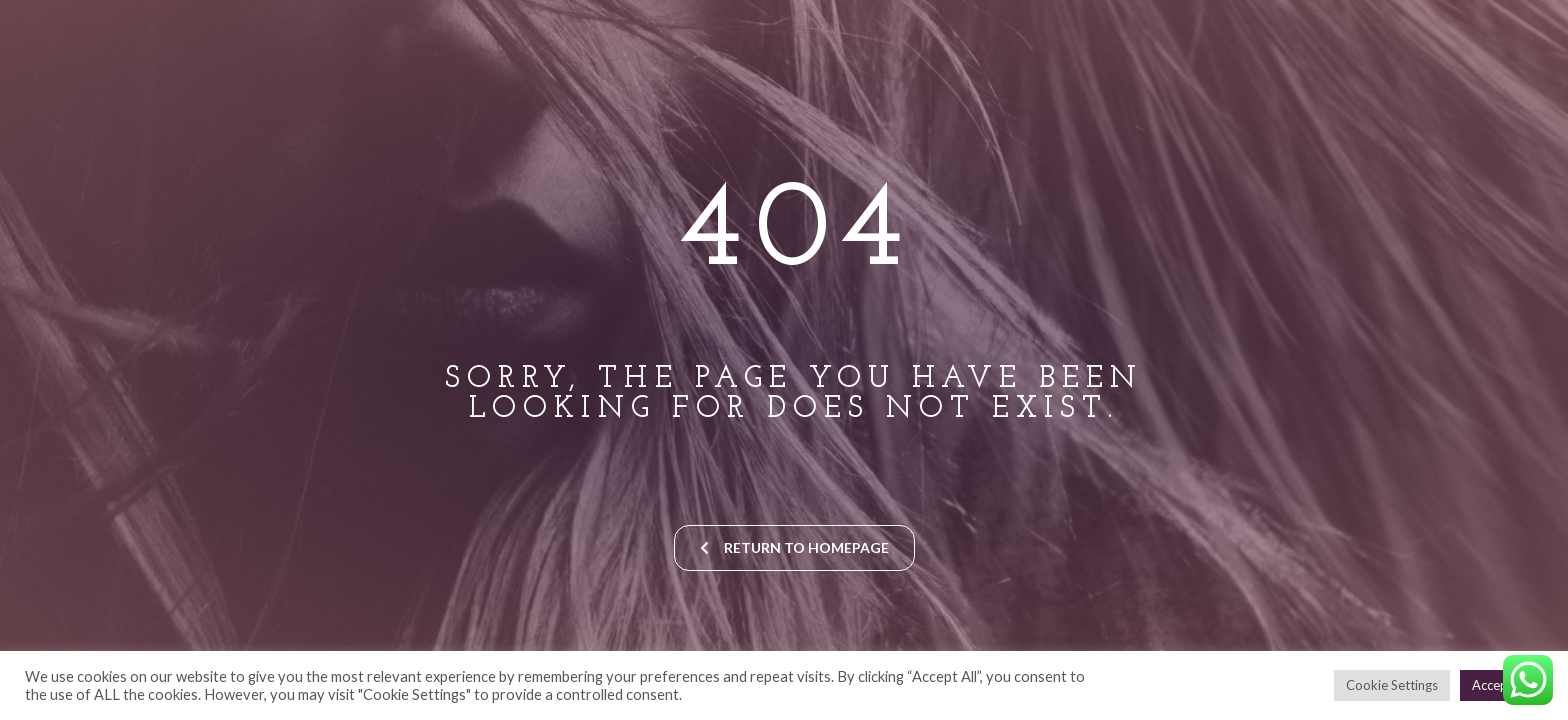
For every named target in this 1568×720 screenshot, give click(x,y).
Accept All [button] (1501, 685)
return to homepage (794, 547)
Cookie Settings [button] (1392, 685)
